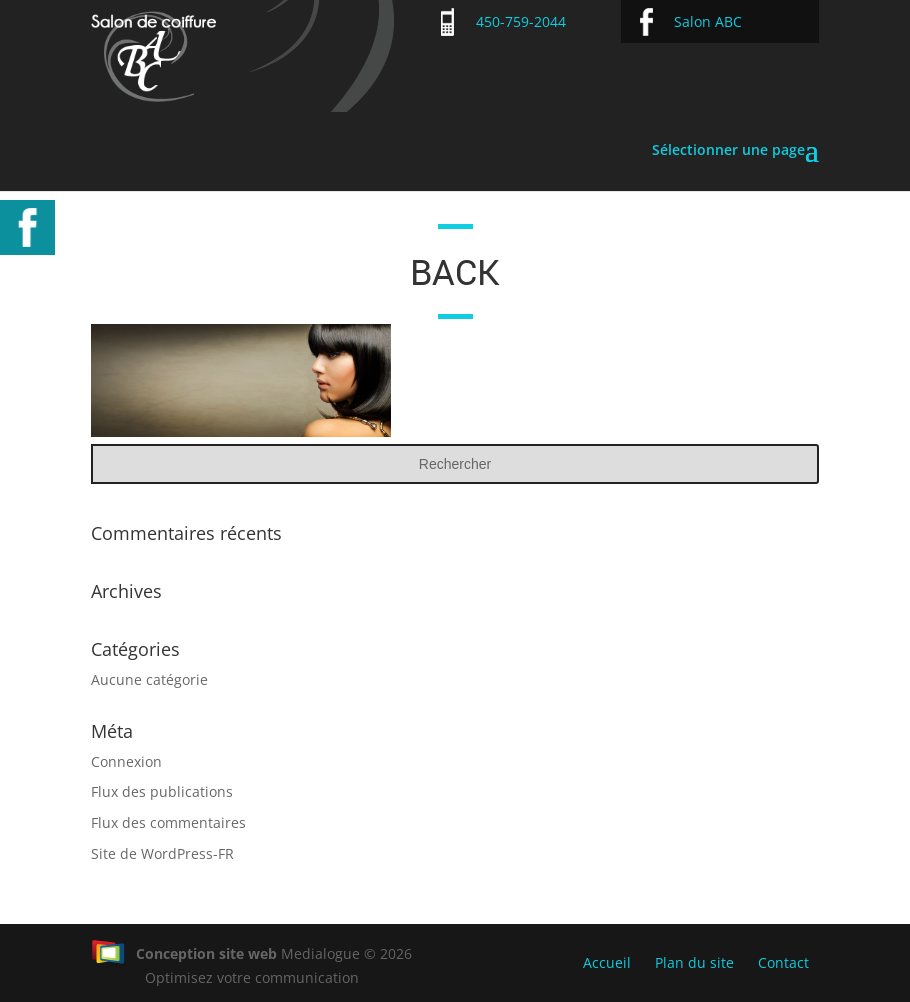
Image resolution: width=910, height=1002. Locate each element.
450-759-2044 (521, 21)
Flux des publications (162, 791)
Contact (783, 962)
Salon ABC (708, 21)
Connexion (126, 761)
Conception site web (186, 953)
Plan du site (694, 962)
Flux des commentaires (168, 822)
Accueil (607, 962)
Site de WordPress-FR (162, 853)
